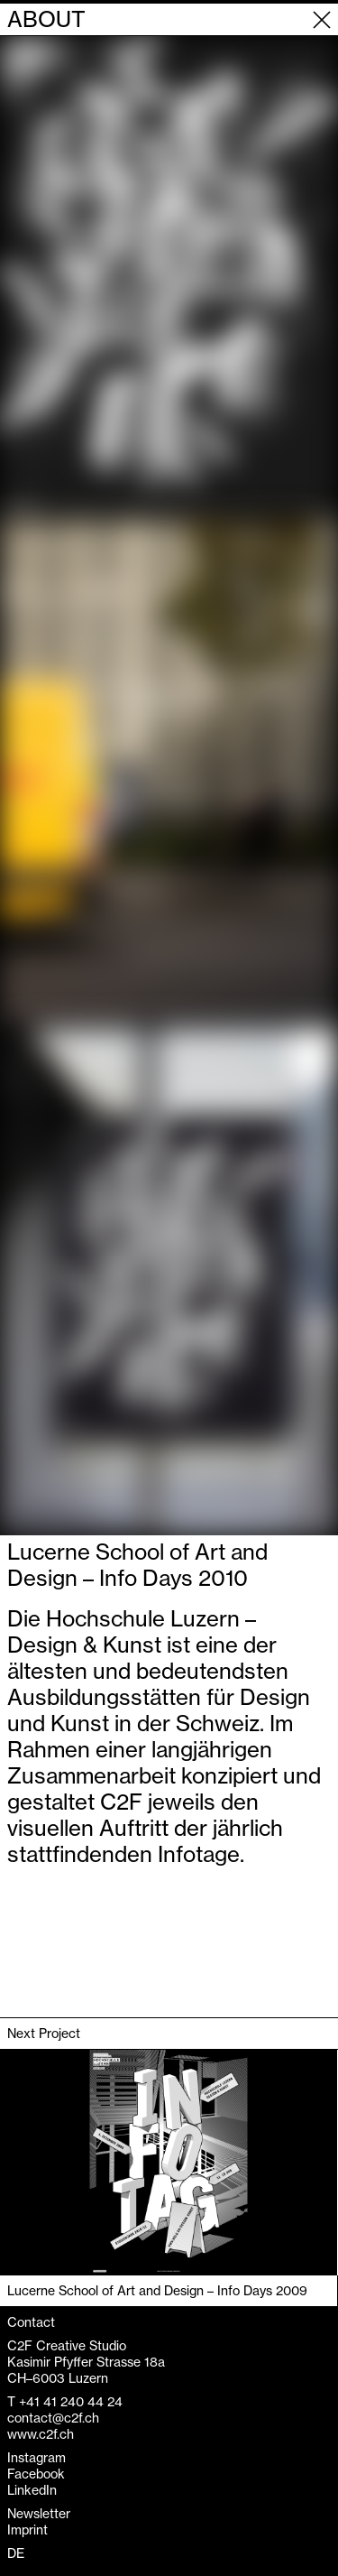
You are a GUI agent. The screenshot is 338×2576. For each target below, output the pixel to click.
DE (15, 2553)
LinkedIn (32, 2490)
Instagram (36, 2458)
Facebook (36, 2474)
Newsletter (38, 2514)
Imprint (27, 2530)
